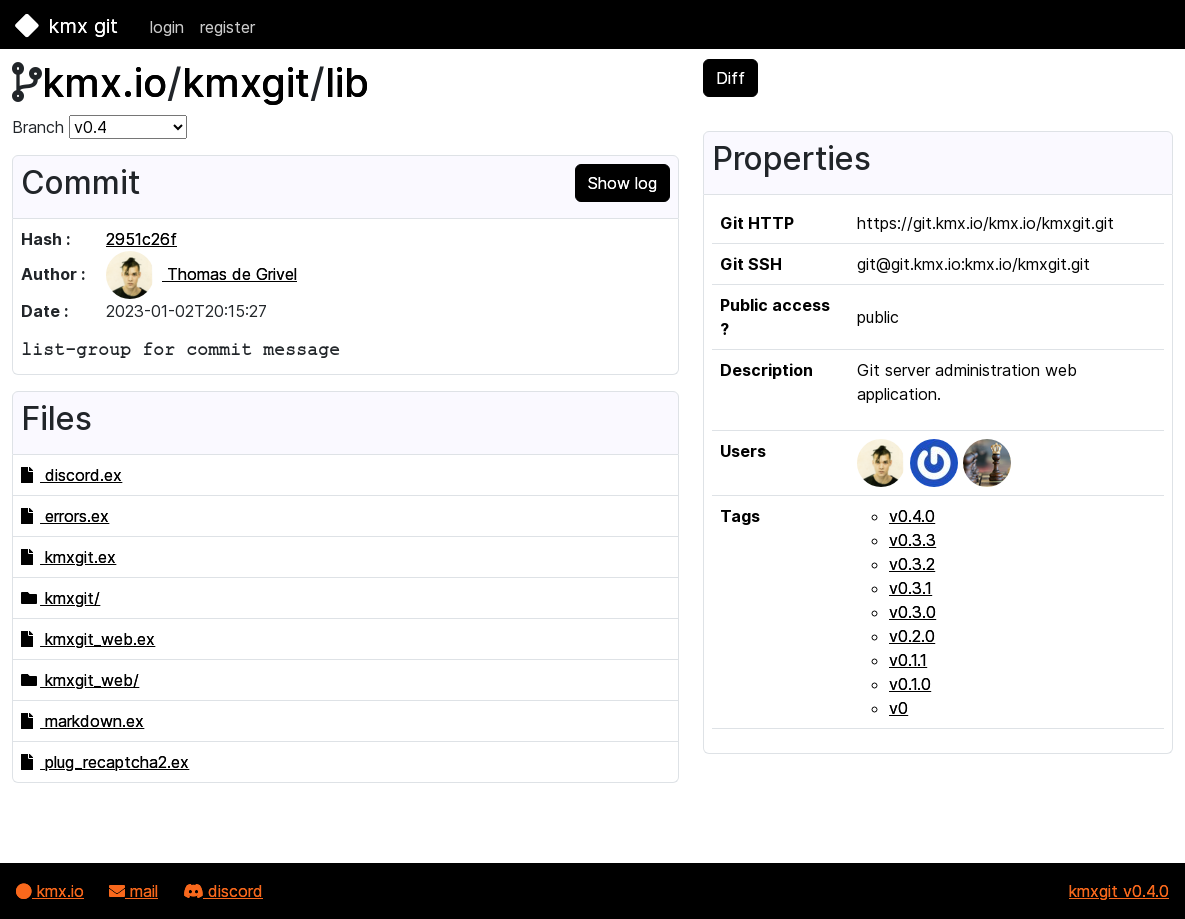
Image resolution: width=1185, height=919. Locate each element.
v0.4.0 (912, 516)
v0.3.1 (910, 588)
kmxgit (246, 82)
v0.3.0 (912, 612)
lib (347, 82)
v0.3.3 (912, 540)
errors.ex (65, 516)
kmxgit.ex (68, 557)
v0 (898, 708)
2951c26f (141, 239)
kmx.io (104, 82)
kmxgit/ (60, 598)
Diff (730, 78)
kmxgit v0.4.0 (1119, 891)
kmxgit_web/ (80, 680)
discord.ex (71, 475)
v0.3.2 (912, 564)
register (227, 27)
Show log (622, 183)
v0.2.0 (912, 636)
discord (223, 891)
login (167, 27)
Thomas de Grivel (201, 274)
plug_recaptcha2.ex (105, 762)
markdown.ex (82, 721)
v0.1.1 (908, 660)
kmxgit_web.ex (88, 639)
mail (133, 891)
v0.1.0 (910, 684)
